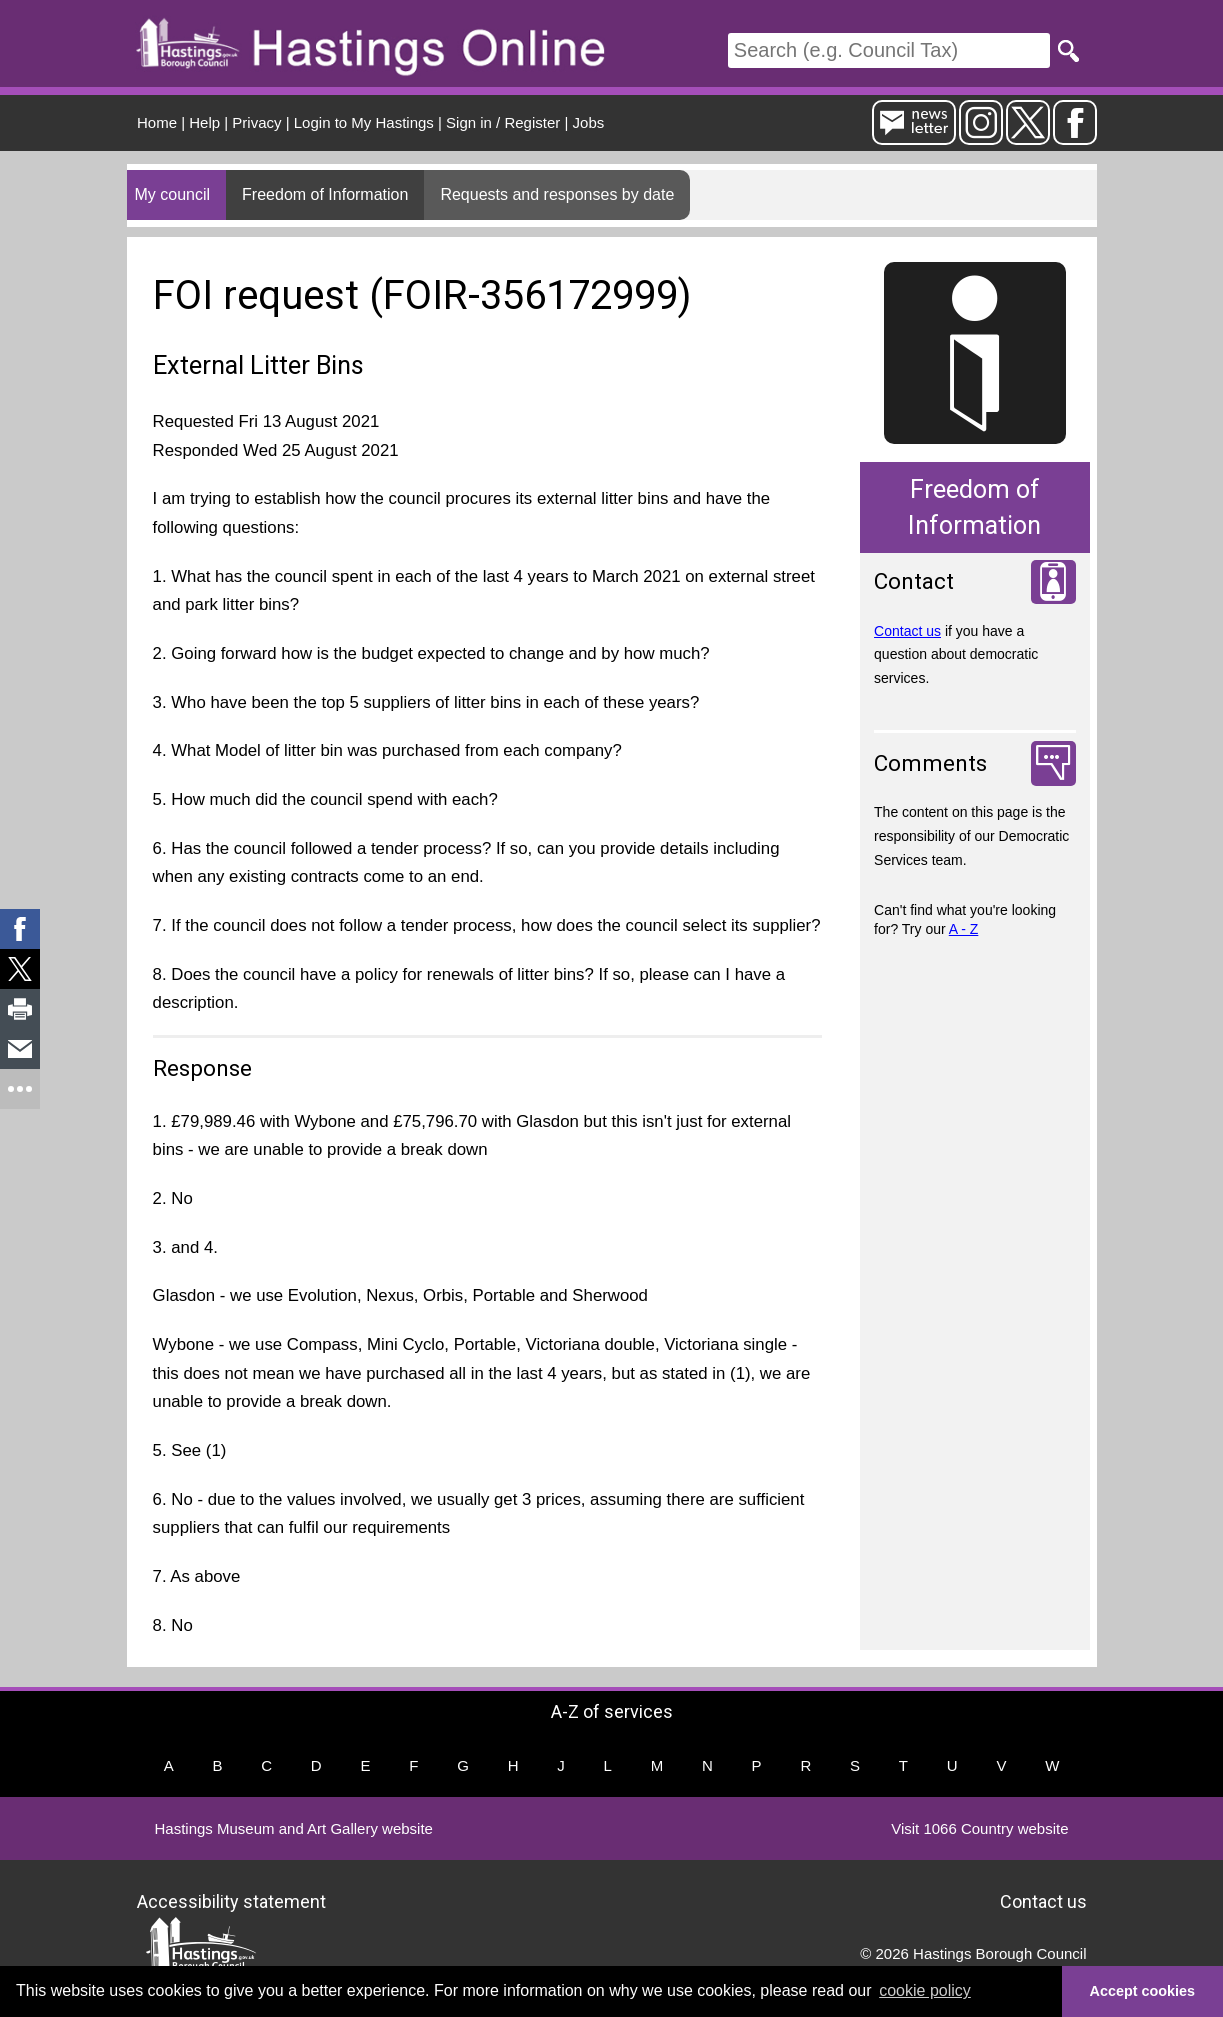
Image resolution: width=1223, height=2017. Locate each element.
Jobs (589, 122)
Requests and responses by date (557, 194)
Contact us (907, 631)
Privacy (256, 122)
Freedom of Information (325, 194)
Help (204, 122)
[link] (20, 929)
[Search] (889, 50)
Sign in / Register (503, 122)
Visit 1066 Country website (979, 1828)
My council (173, 194)
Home (157, 122)
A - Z (964, 929)
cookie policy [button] (925, 1990)
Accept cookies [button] (1143, 1991)
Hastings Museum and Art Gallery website (294, 1828)
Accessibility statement (231, 1901)
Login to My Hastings (364, 122)
